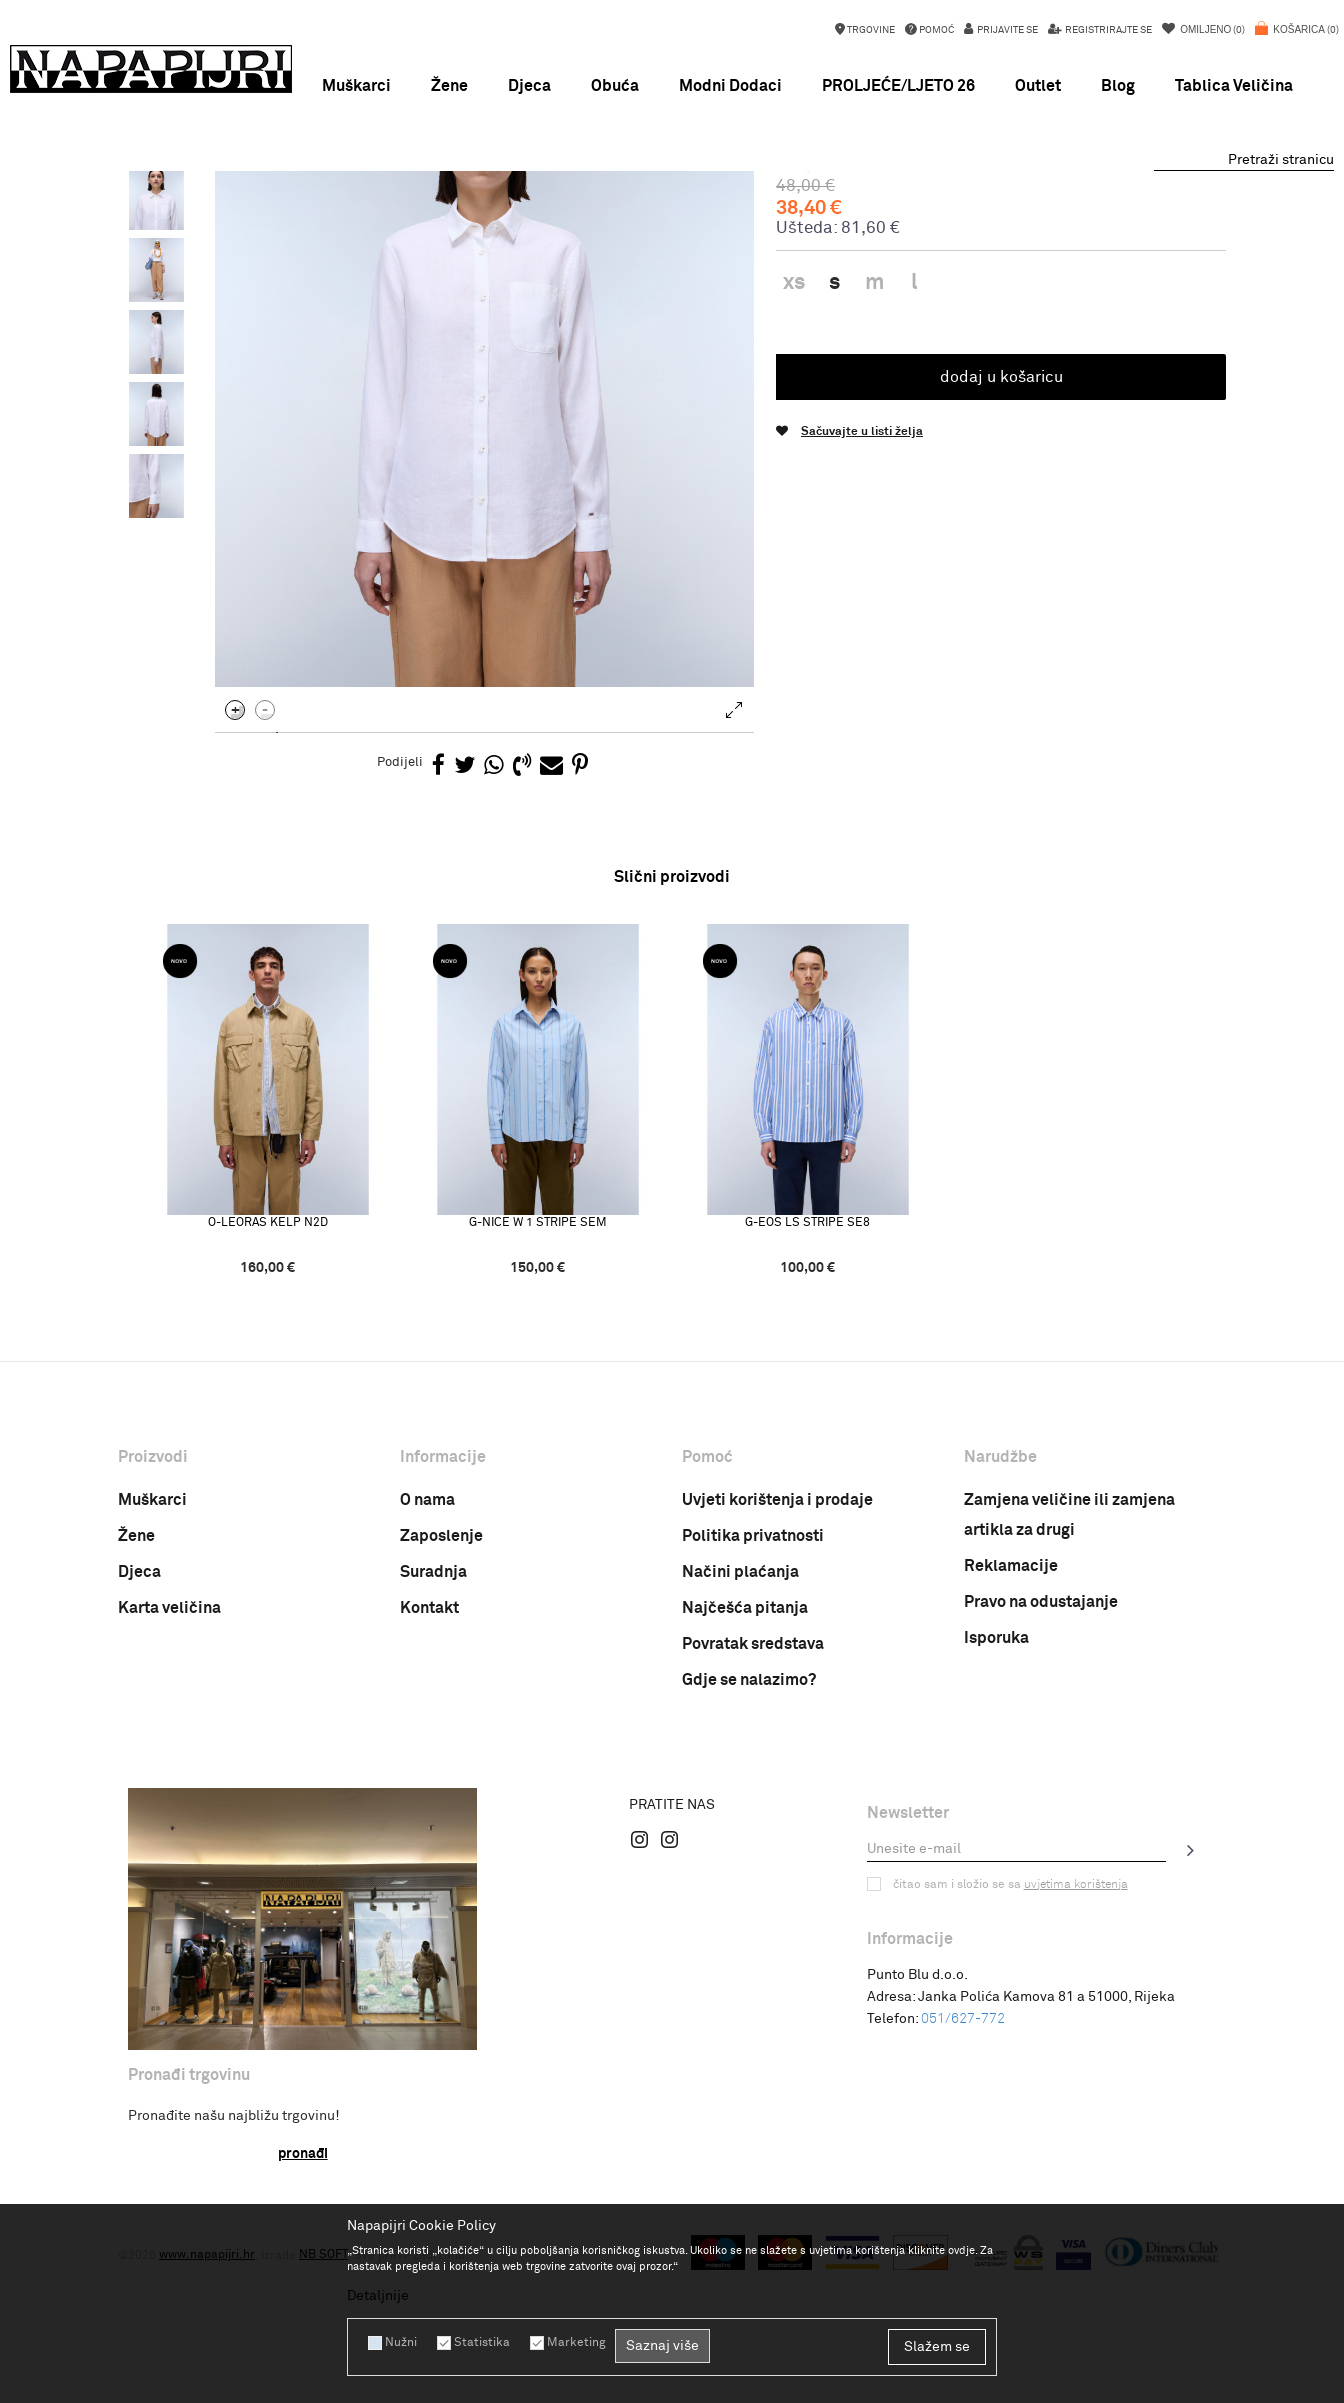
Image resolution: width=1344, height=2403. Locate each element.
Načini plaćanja (740, 1743)
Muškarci (152, 1671)
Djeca (139, 1743)
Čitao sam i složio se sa (1010, 2056)
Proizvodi (302, 219)
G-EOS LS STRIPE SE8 (808, 1394)
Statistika (482, 2343)
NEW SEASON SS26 (671, 190)
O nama (427, 1671)
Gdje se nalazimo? (749, 1851)
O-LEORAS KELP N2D (268, 1394)
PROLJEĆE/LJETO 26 (898, 86)
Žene (136, 1707)
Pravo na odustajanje (1041, 1773)
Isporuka (996, 1809)
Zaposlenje (441, 1707)
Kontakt (429, 1779)
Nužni (401, 2343)
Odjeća (362, 219)
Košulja (416, 219)
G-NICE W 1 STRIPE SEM (538, 1394)
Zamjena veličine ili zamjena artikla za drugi (1069, 1686)
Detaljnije (378, 2296)
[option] (672, 190)
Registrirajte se (1107, 30)
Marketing (576, 2343)
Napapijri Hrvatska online (189, 219)
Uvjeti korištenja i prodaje (777, 1671)
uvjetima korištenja (1076, 2056)
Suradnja (433, 1743)
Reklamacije (1011, 1737)
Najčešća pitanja (745, 1779)
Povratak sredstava (753, 1815)
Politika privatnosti (753, 1707)
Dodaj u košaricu (1001, 548)
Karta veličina (169, 1779)
